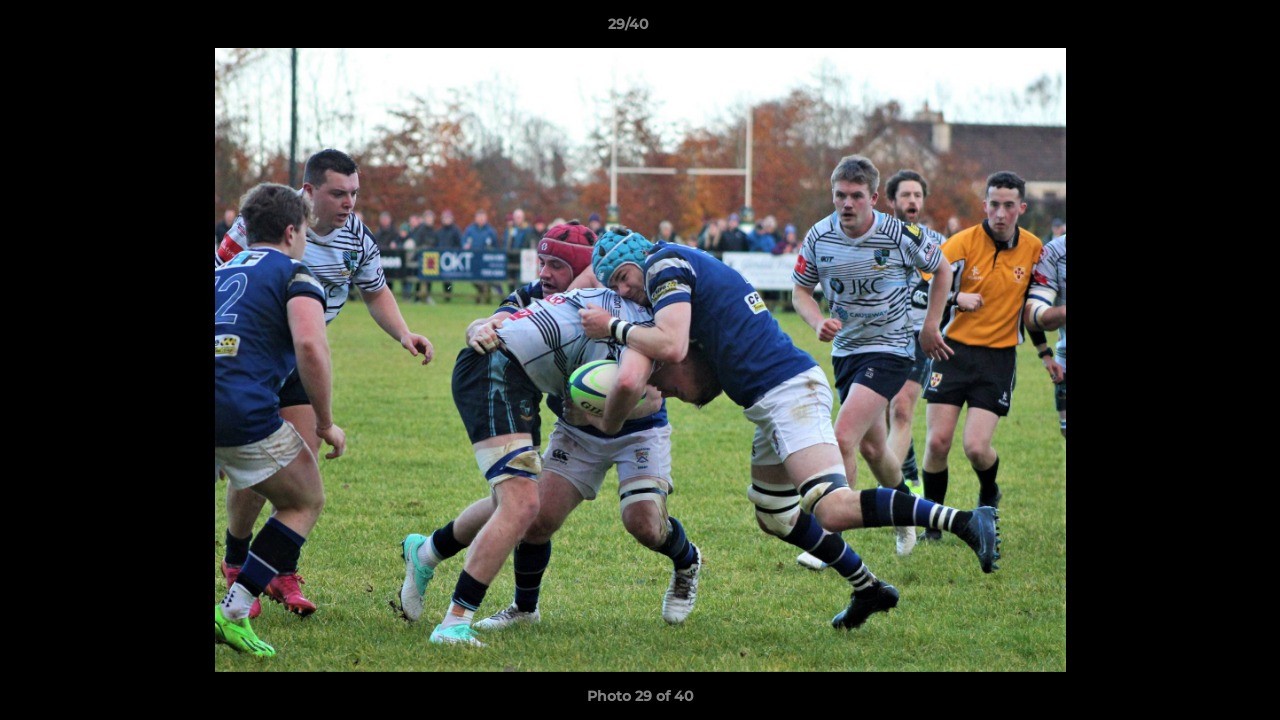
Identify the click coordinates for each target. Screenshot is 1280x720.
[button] (1196, 29)
